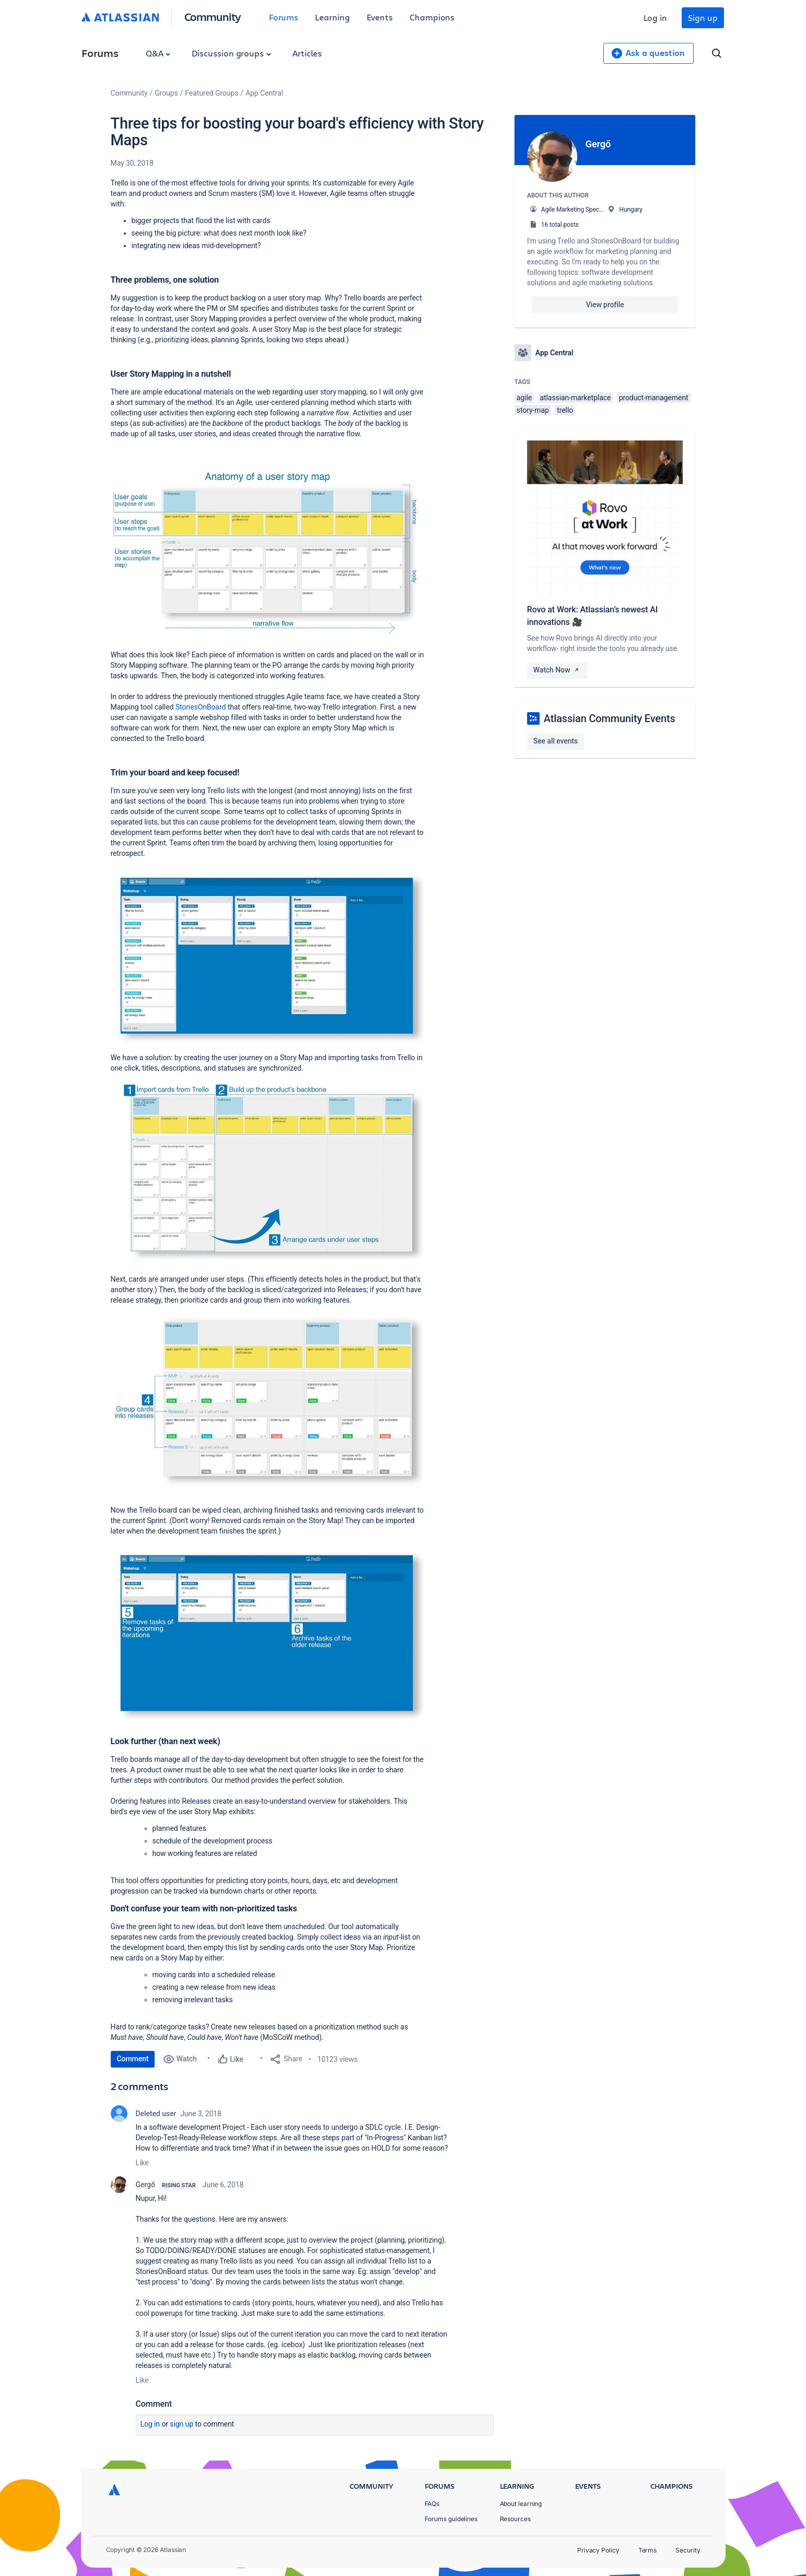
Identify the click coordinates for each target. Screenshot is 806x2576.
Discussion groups (231, 53)
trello (565, 410)
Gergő (145, 2184)
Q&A (158, 53)
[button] (267, 554)
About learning (521, 2504)
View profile (605, 304)
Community (212, 16)
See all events (555, 741)
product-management (653, 397)
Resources (515, 2519)
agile (524, 397)
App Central (264, 93)
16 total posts (560, 224)
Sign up (702, 17)
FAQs (432, 2504)
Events (380, 16)
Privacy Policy (598, 2550)
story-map (533, 410)
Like (142, 2163)
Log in (656, 17)
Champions (432, 16)
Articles (307, 53)
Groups (166, 93)
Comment (133, 2059)
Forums (284, 16)
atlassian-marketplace (575, 397)
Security (687, 2550)
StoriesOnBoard (201, 707)
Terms (647, 2550)
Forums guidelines (451, 2519)
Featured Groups (211, 93)
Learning (332, 16)
